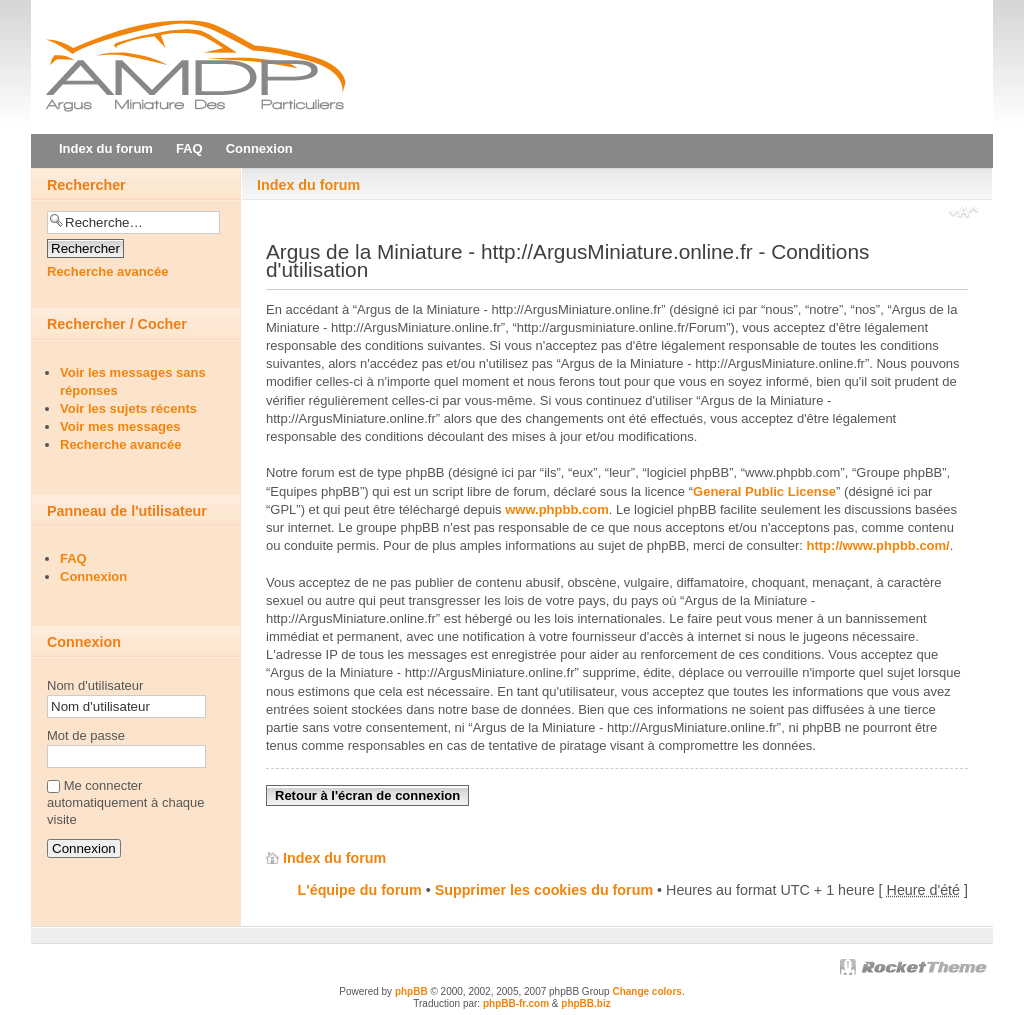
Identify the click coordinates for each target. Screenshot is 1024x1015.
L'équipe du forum (360, 890)
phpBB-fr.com (516, 1003)
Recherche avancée (107, 271)
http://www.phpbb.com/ (878, 545)
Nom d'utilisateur (95, 685)
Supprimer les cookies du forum (544, 890)
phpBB (411, 991)
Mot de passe (86, 735)
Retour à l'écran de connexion (367, 795)
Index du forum (308, 185)
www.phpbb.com (557, 509)
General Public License (764, 491)
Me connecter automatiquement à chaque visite (126, 802)
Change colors (646, 991)
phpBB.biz (585, 1003)
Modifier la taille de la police (963, 214)
